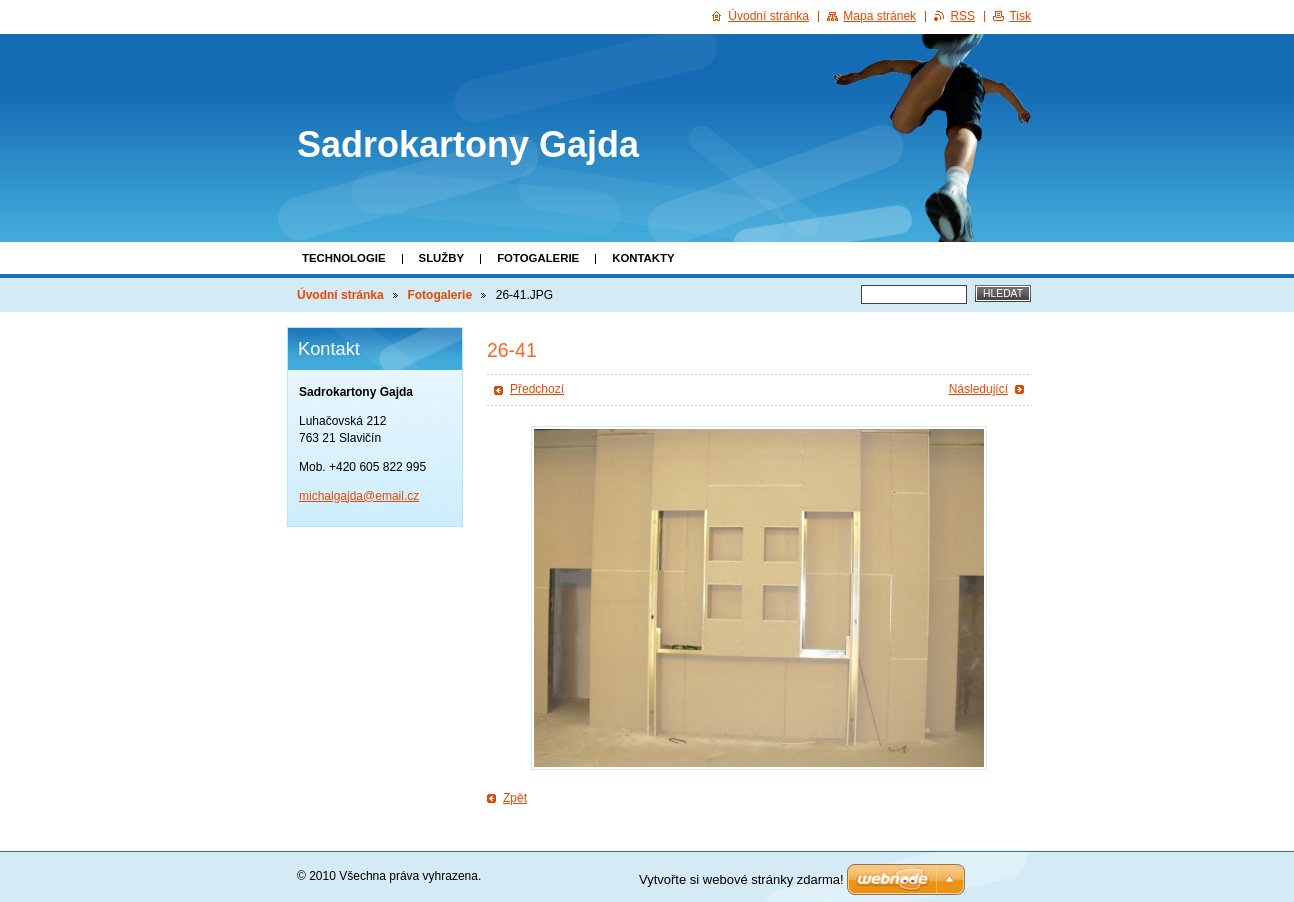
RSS (962, 16)
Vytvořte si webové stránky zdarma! (741, 879)
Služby (442, 258)
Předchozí (537, 389)
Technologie (344, 258)
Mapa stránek (879, 16)
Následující (978, 389)
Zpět (515, 798)
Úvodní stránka (340, 295)
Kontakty (643, 258)
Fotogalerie (538, 258)
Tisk (1020, 16)
